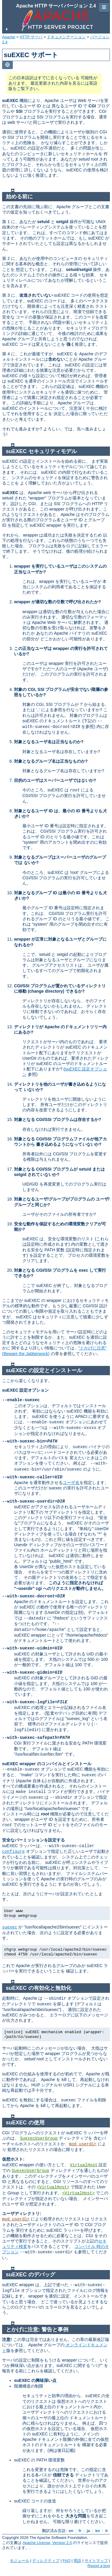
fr (80, 2530)
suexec (9, 1927)
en (71, 2530)
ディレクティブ (45, 2560)
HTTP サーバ (31, 37)
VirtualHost (83, 2165)
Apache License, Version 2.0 (47, 2542)
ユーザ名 (71, 1482)
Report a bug (99, 2565)
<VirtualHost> (53, 2187)
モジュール (19, 2560)
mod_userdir (82, 2144)
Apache (8, 37)
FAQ (66, 2560)
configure (13, 1851)
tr (106, 2530)
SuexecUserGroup (39, 2138)
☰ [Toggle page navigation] (104, 7)
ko (97, 2530)
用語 (77, 2560)
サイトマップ (96, 2560)
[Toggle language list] (7, 65)
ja (88, 2530)
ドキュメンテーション (66, 37)
